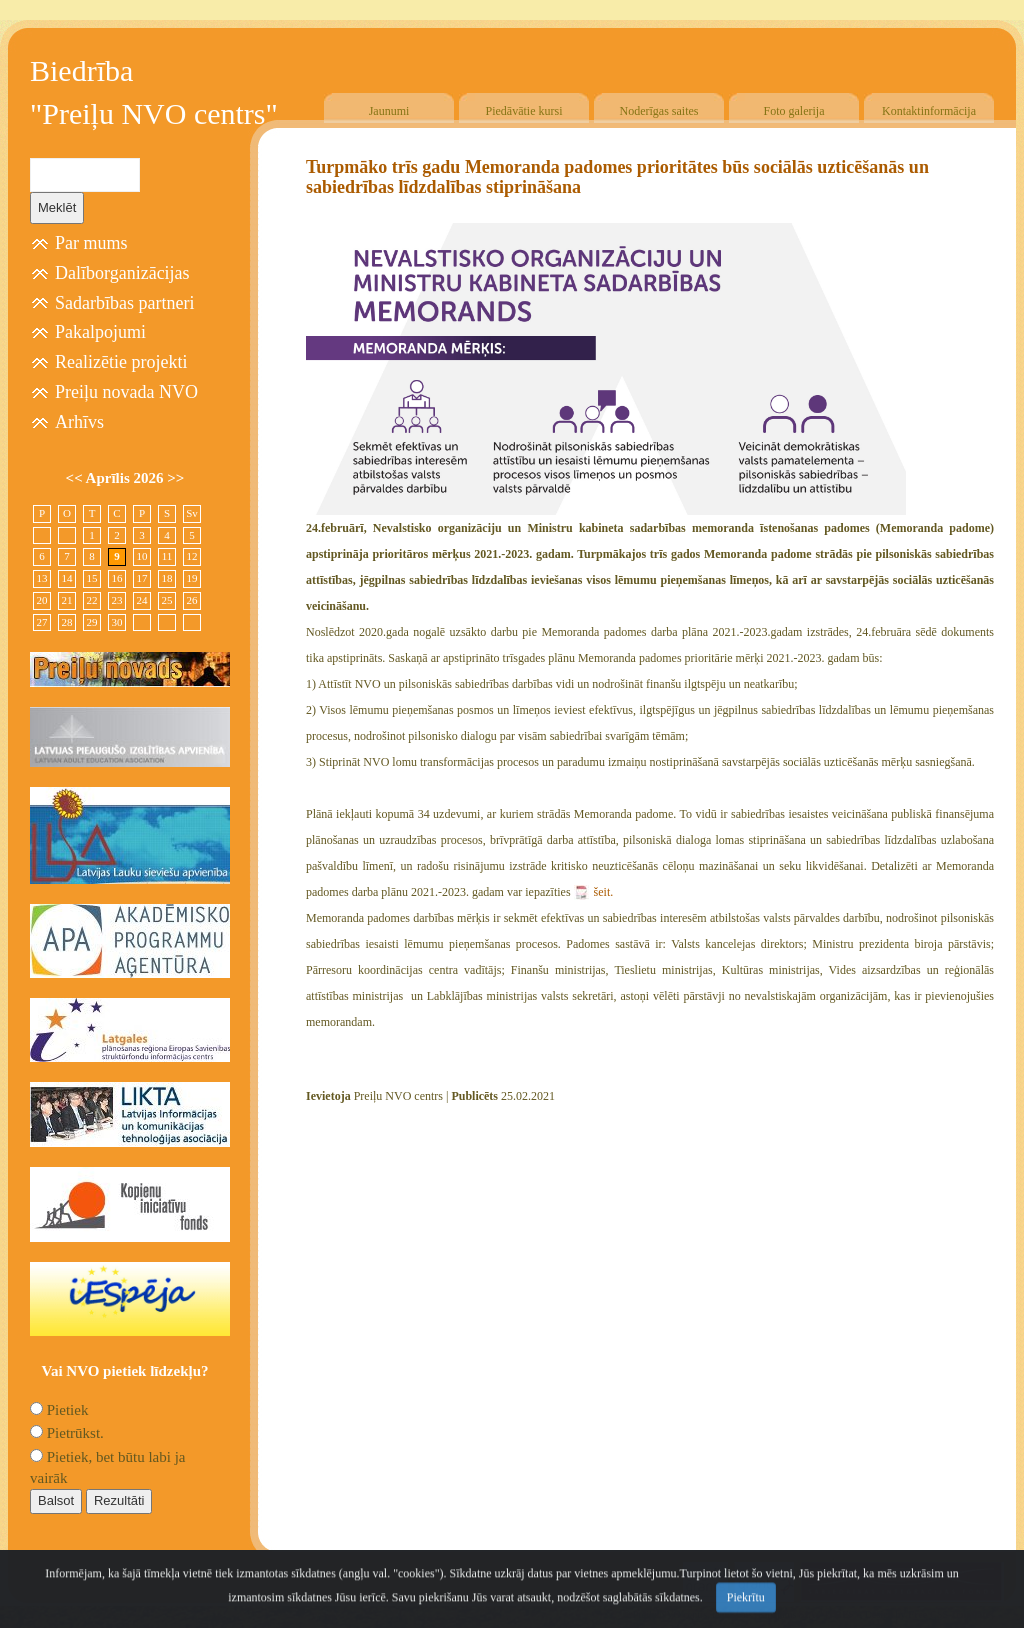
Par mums (91, 243)
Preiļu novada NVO (126, 392)
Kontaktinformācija (929, 111)
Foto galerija (794, 111)
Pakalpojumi (100, 332)
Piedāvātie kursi (524, 111)
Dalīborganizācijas (122, 273)
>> (175, 478)
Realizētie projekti (121, 362)
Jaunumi (389, 111)
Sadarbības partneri (124, 303)
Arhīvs (79, 422)
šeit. (604, 892)
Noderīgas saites (659, 111)
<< (76, 478)
